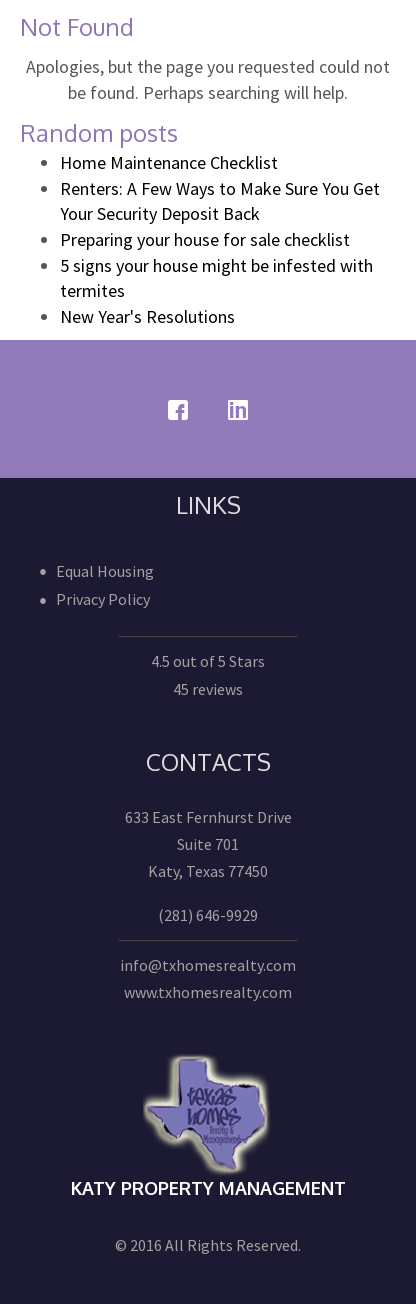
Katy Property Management (208, 1188)
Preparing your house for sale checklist (205, 239)
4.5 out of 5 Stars (208, 661)
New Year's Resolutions (147, 316)
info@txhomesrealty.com (208, 965)
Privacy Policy (103, 599)
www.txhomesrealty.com (208, 992)
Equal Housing (105, 571)
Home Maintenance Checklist (169, 162)
